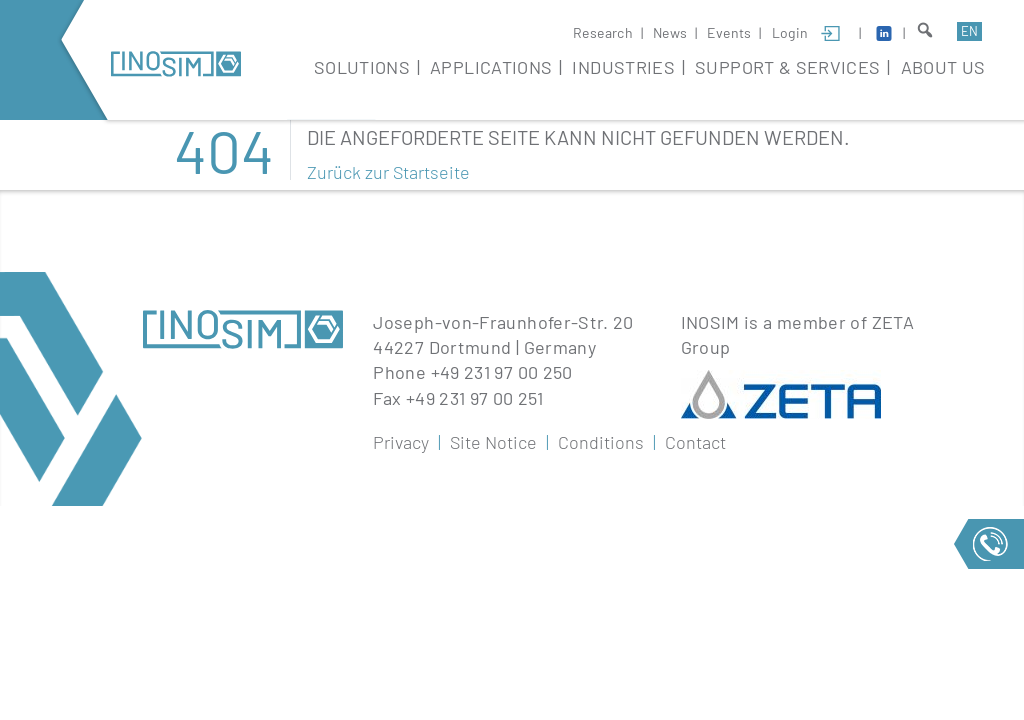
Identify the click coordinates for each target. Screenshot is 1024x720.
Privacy (401, 442)
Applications (491, 67)
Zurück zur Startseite (388, 172)
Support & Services (787, 67)
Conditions (601, 442)
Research (603, 32)
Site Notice (493, 442)
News (670, 32)
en (969, 31)
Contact (695, 442)
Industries (623, 67)
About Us (943, 67)
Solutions (362, 67)
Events (729, 32)
